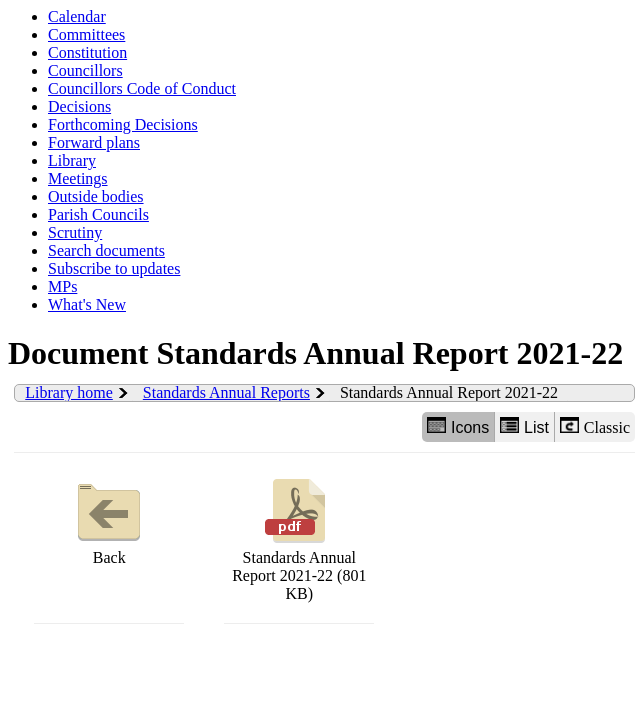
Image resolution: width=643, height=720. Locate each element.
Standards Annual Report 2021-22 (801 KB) (299, 537)
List (524, 426)
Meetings (78, 178)
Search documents (106, 250)
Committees (86, 34)
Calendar (77, 16)
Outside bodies (96, 196)
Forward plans (94, 142)
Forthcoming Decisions (123, 124)
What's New (87, 304)
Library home (69, 392)
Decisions (79, 106)
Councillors (85, 70)
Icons (458, 426)
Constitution (87, 52)
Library (72, 160)
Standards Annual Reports (226, 392)
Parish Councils (98, 214)
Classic (595, 426)
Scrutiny (75, 232)
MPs (62, 286)
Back (109, 519)
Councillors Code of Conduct (142, 88)
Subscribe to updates (114, 268)
